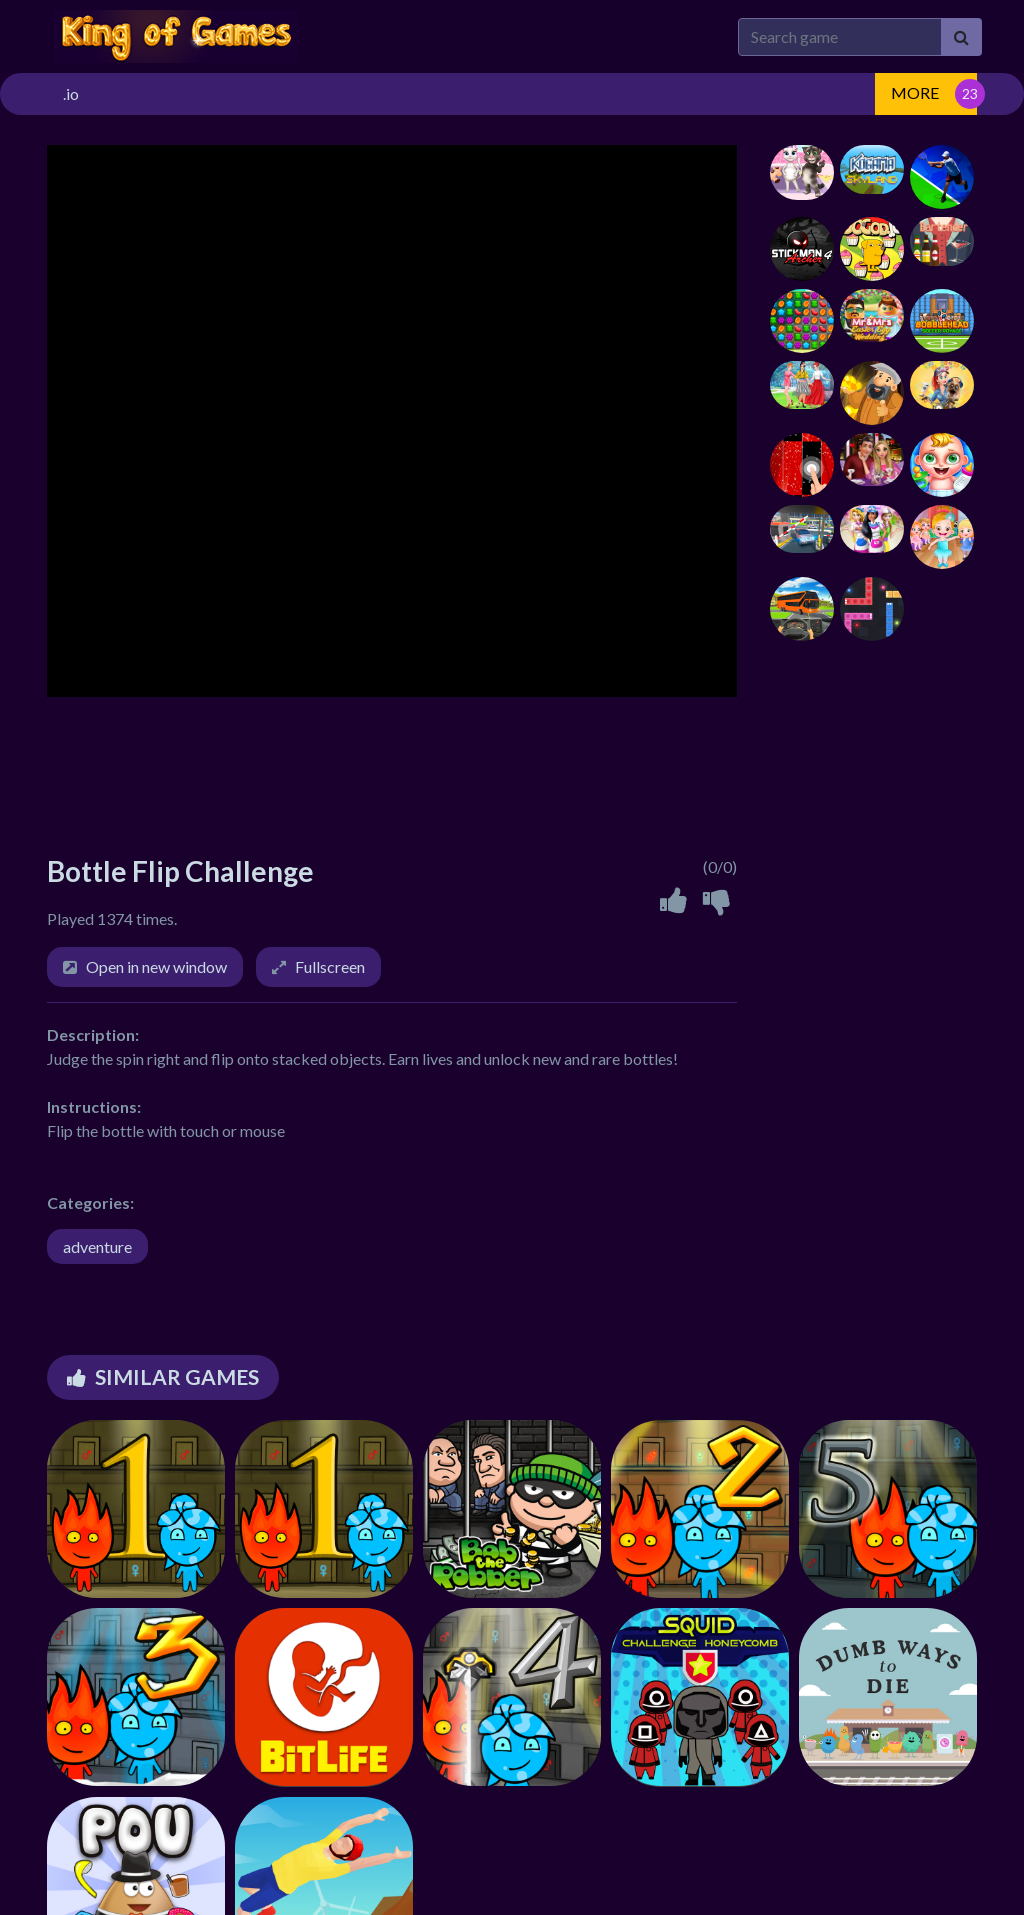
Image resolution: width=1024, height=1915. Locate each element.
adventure (97, 1246)
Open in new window (156, 966)
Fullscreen (330, 966)
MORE (915, 92)
